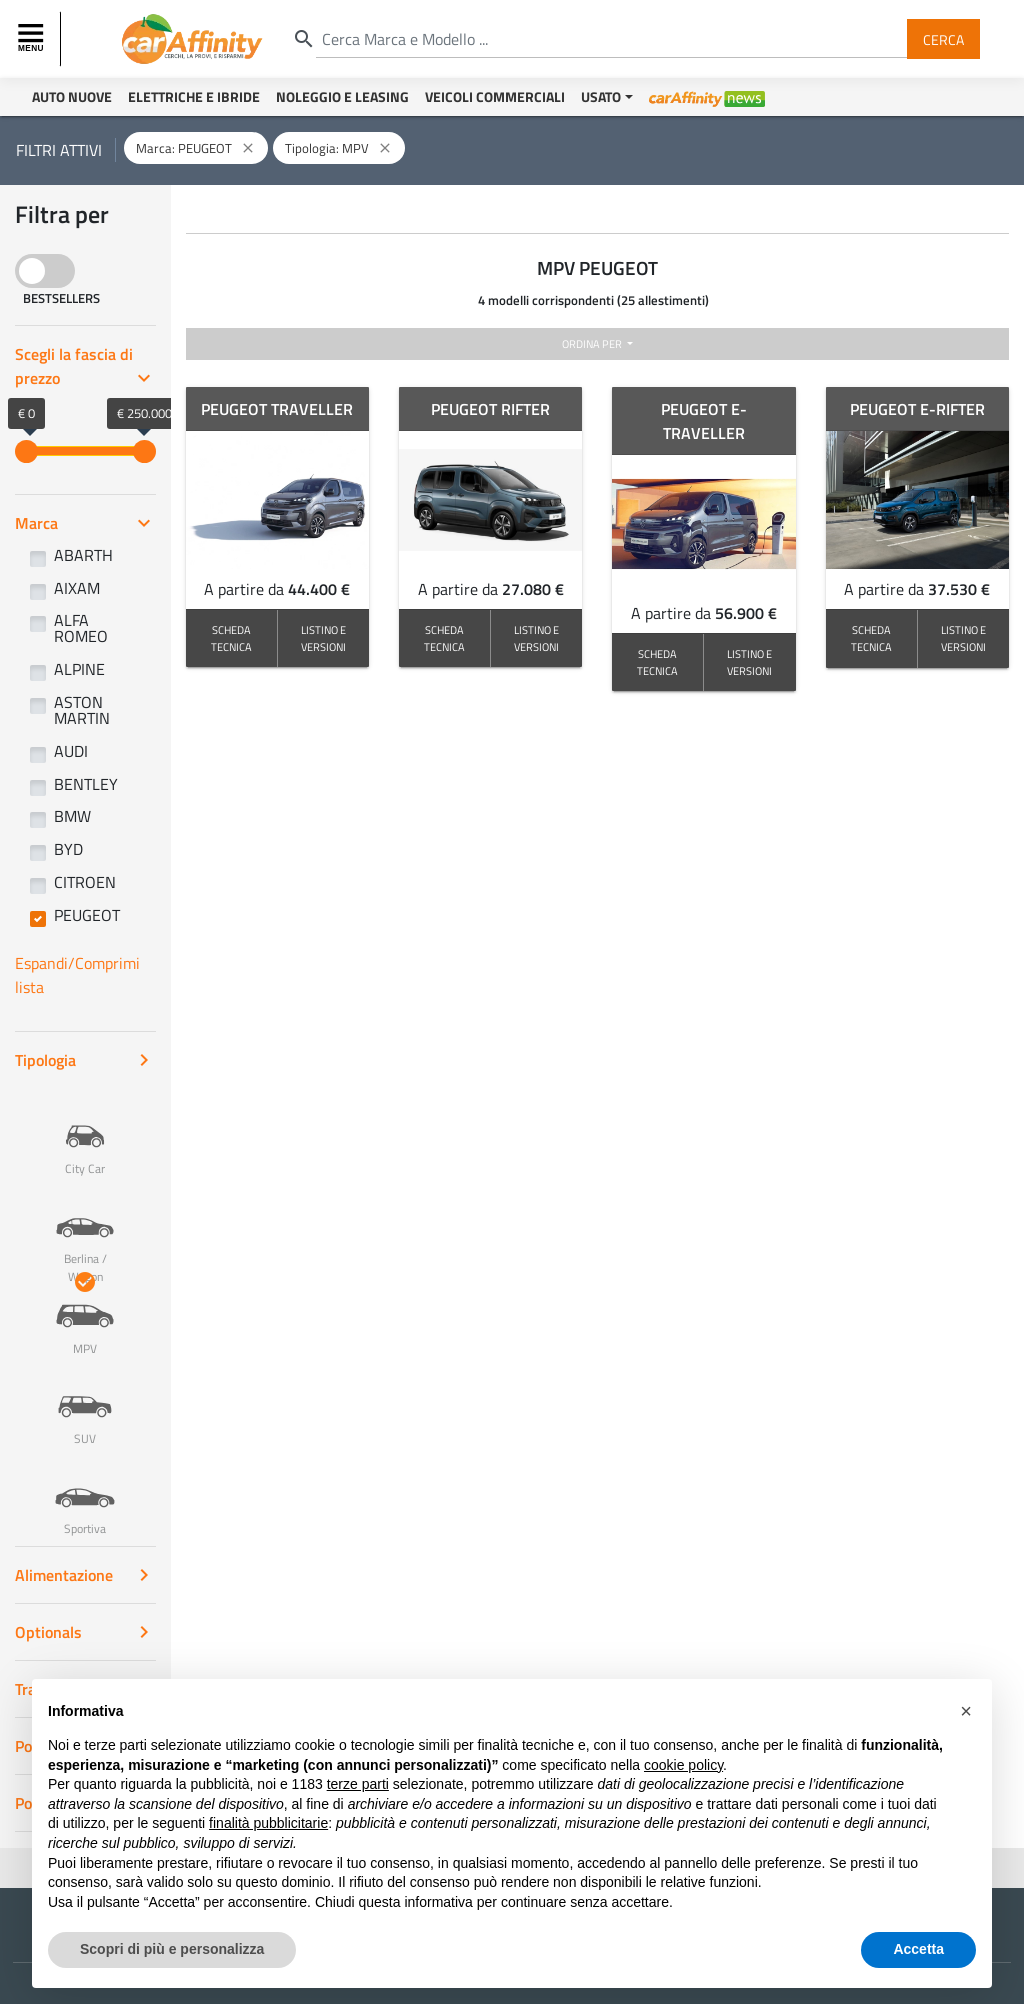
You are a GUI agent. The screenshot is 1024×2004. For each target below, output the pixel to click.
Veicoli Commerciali (495, 96)
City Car (85, 1135)
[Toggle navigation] (33, 39)
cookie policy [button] (683, 1809)
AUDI (71, 751)
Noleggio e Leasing (342, 96)
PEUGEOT (87, 915)
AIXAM (77, 588)
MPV (85, 1315)
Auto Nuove (72, 96)
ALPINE (79, 669)
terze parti (358, 1829)
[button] (966, 1756)
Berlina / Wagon (85, 1234)
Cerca (943, 38)
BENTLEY (86, 784)
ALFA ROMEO (81, 628)
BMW (72, 816)
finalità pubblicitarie (268, 1868)
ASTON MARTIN (82, 710)
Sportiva (85, 1495)
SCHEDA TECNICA (231, 638)
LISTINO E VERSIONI (323, 638)
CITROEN (85, 882)
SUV (85, 1405)
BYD (68, 849)
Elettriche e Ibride (194, 96)
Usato (601, 96)
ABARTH (83, 555)
